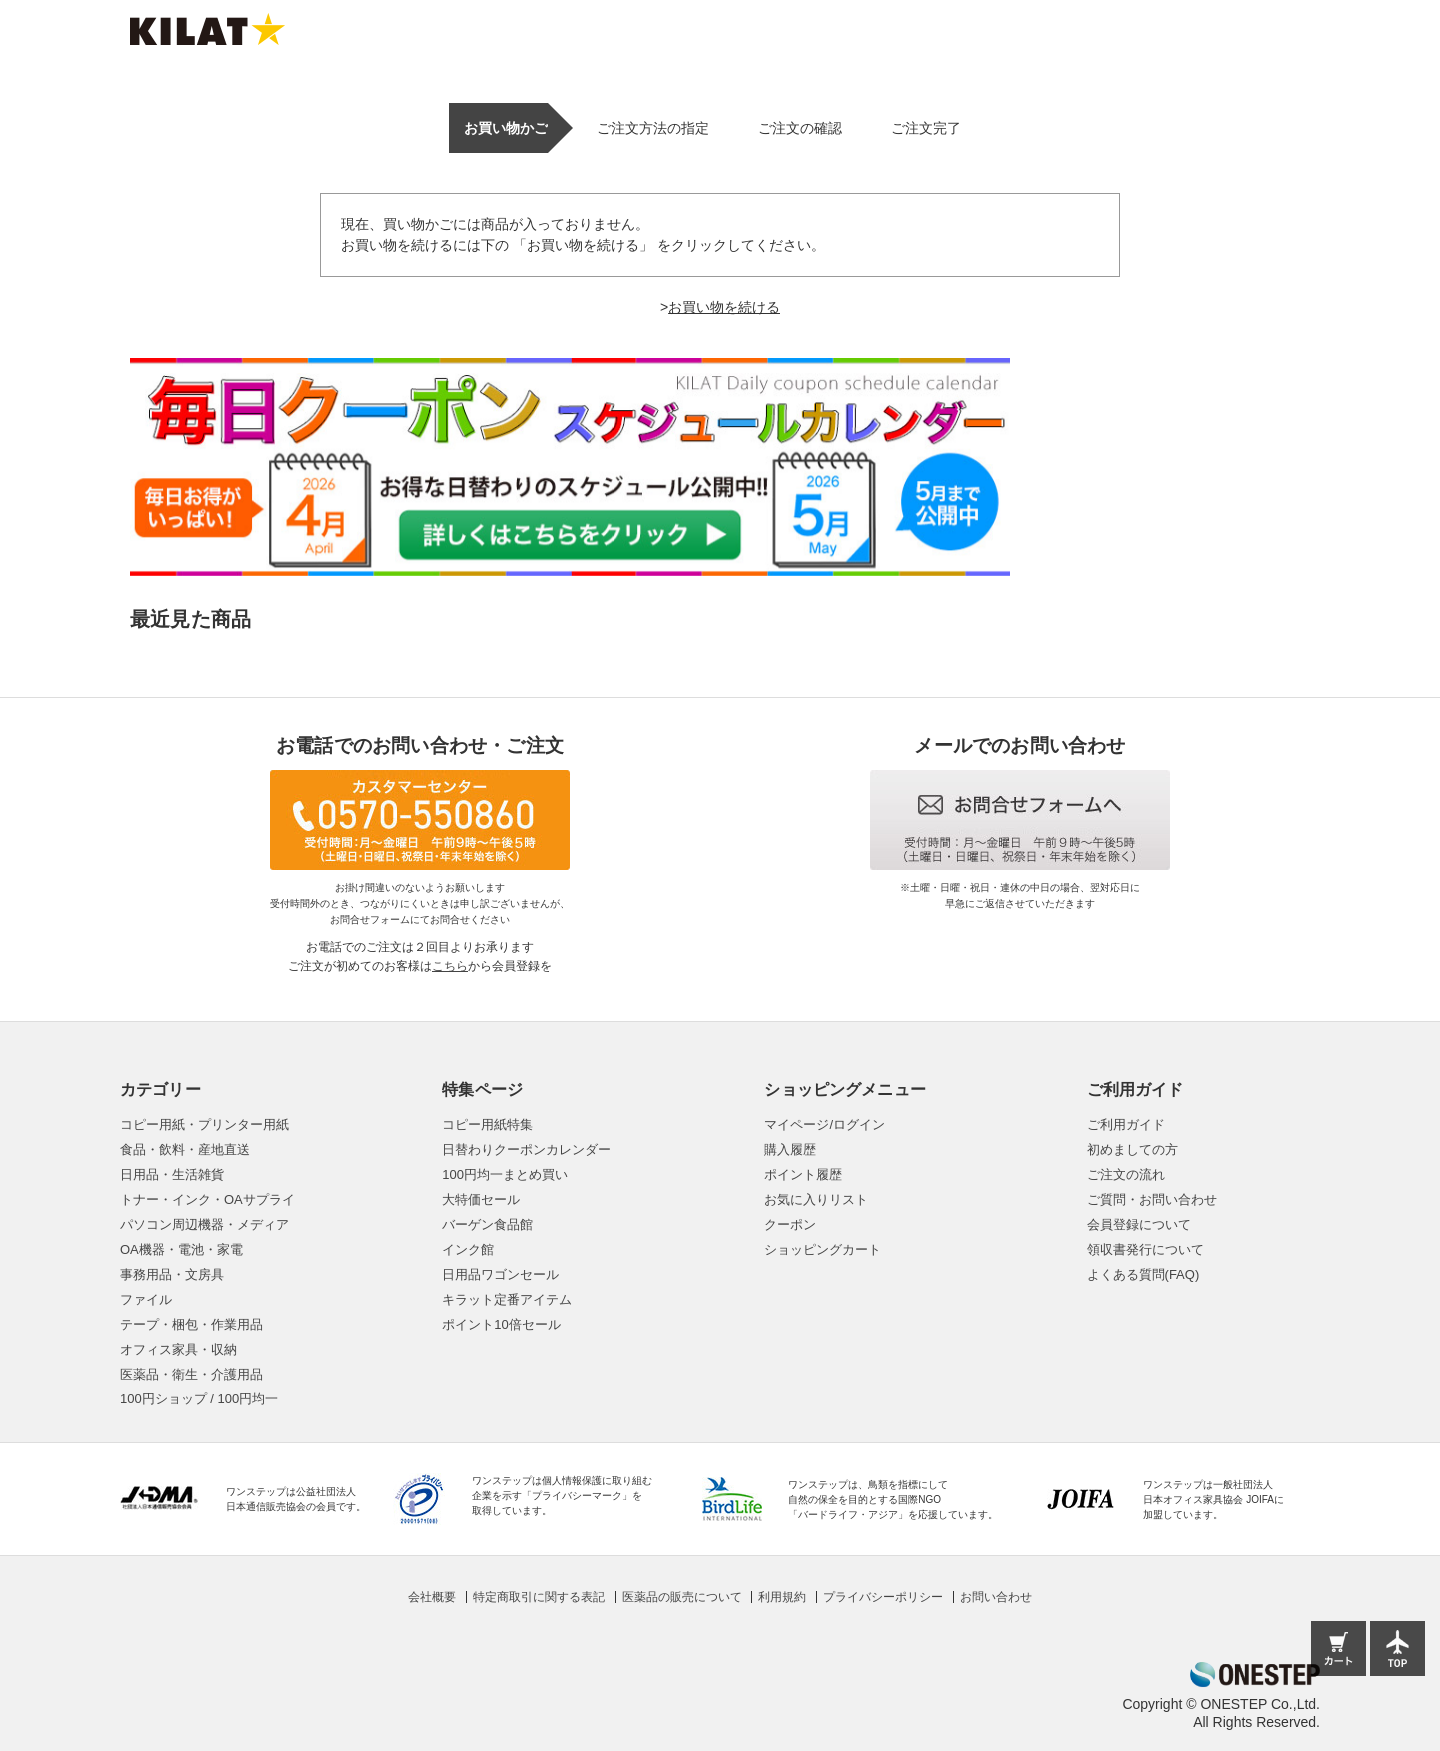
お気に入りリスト (816, 1199)
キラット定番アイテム (507, 1299)
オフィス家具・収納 (178, 1349)
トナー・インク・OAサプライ (207, 1199)
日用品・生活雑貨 (172, 1174)
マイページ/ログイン (824, 1124)
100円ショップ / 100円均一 (199, 1398)
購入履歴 (790, 1149)
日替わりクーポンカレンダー (526, 1149)
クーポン (790, 1224)
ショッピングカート (822, 1249)
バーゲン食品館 (487, 1224)
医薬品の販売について (682, 1597)
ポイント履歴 (803, 1174)
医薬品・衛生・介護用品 (191, 1374)
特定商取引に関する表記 (539, 1597)
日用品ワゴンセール (500, 1274)
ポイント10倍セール (501, 1324)
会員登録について (1139, 1224)
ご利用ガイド (1126, 1124)
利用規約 (782, 1597)
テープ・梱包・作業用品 (191, 1324)
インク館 (468, 1249)
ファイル (146, 1299)
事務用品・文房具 (172, 1274)
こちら (450, 966)
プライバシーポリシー (883, 1597)
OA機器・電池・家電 (181, 1249)
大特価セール (481, 1199)
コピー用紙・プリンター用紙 (204, 1124)
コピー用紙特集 (487, 1124)
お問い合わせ (996, 1597)
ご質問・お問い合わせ (1152, 1199)
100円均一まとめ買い (505, 1174)
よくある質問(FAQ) (1143, 1274)
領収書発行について (1145, 1249)
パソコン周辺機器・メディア (204, 1224)
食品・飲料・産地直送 (185, 1149)
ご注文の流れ (1126, 1174)
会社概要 (432, 1597)
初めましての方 (1132, 1149)
